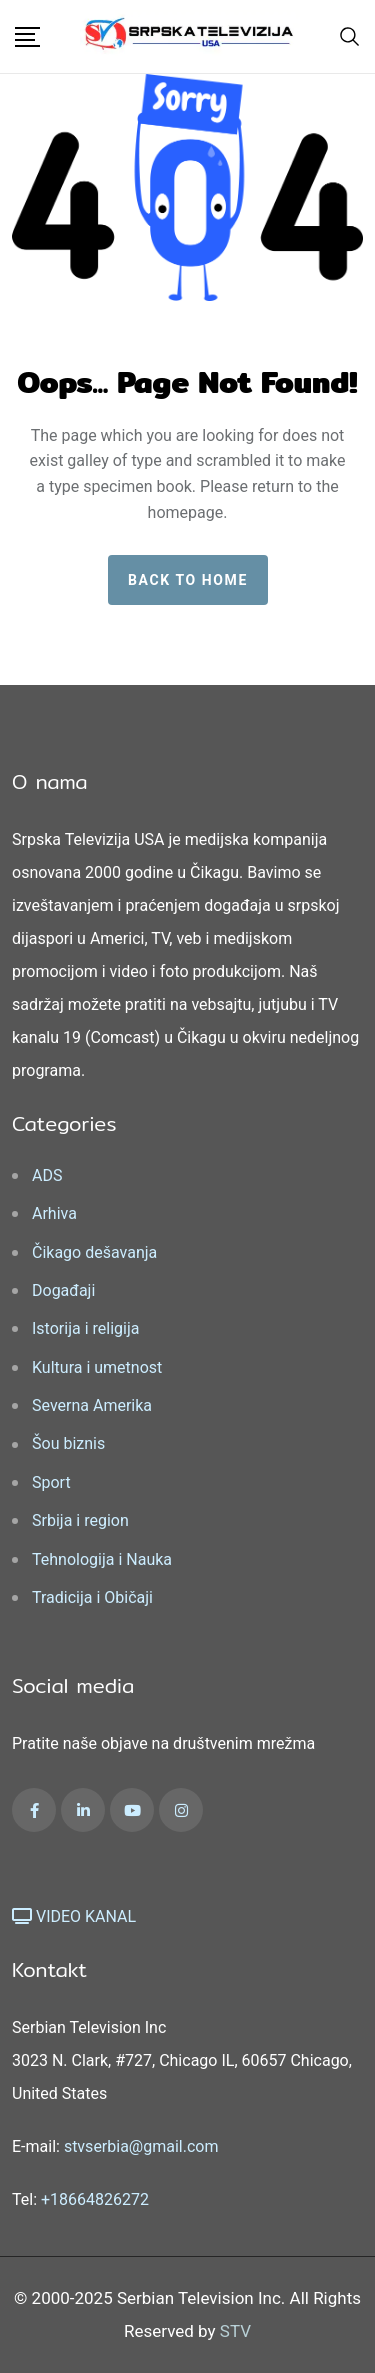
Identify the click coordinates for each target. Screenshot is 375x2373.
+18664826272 (95, 2199)
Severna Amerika (92, 1405)
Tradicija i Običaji (92, 1597)
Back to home (188, 580)
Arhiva (54, 1213)
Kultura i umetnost (97, 1367)
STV (235, 2331)
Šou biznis (68, 1443)
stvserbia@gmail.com (141, 2146)
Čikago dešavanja (94, 1252)
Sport (51, 1482)
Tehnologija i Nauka (102, 1559)
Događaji (63, 1290)
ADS (47, 1175)
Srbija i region (80, 1520)
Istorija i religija (85, 1328)
